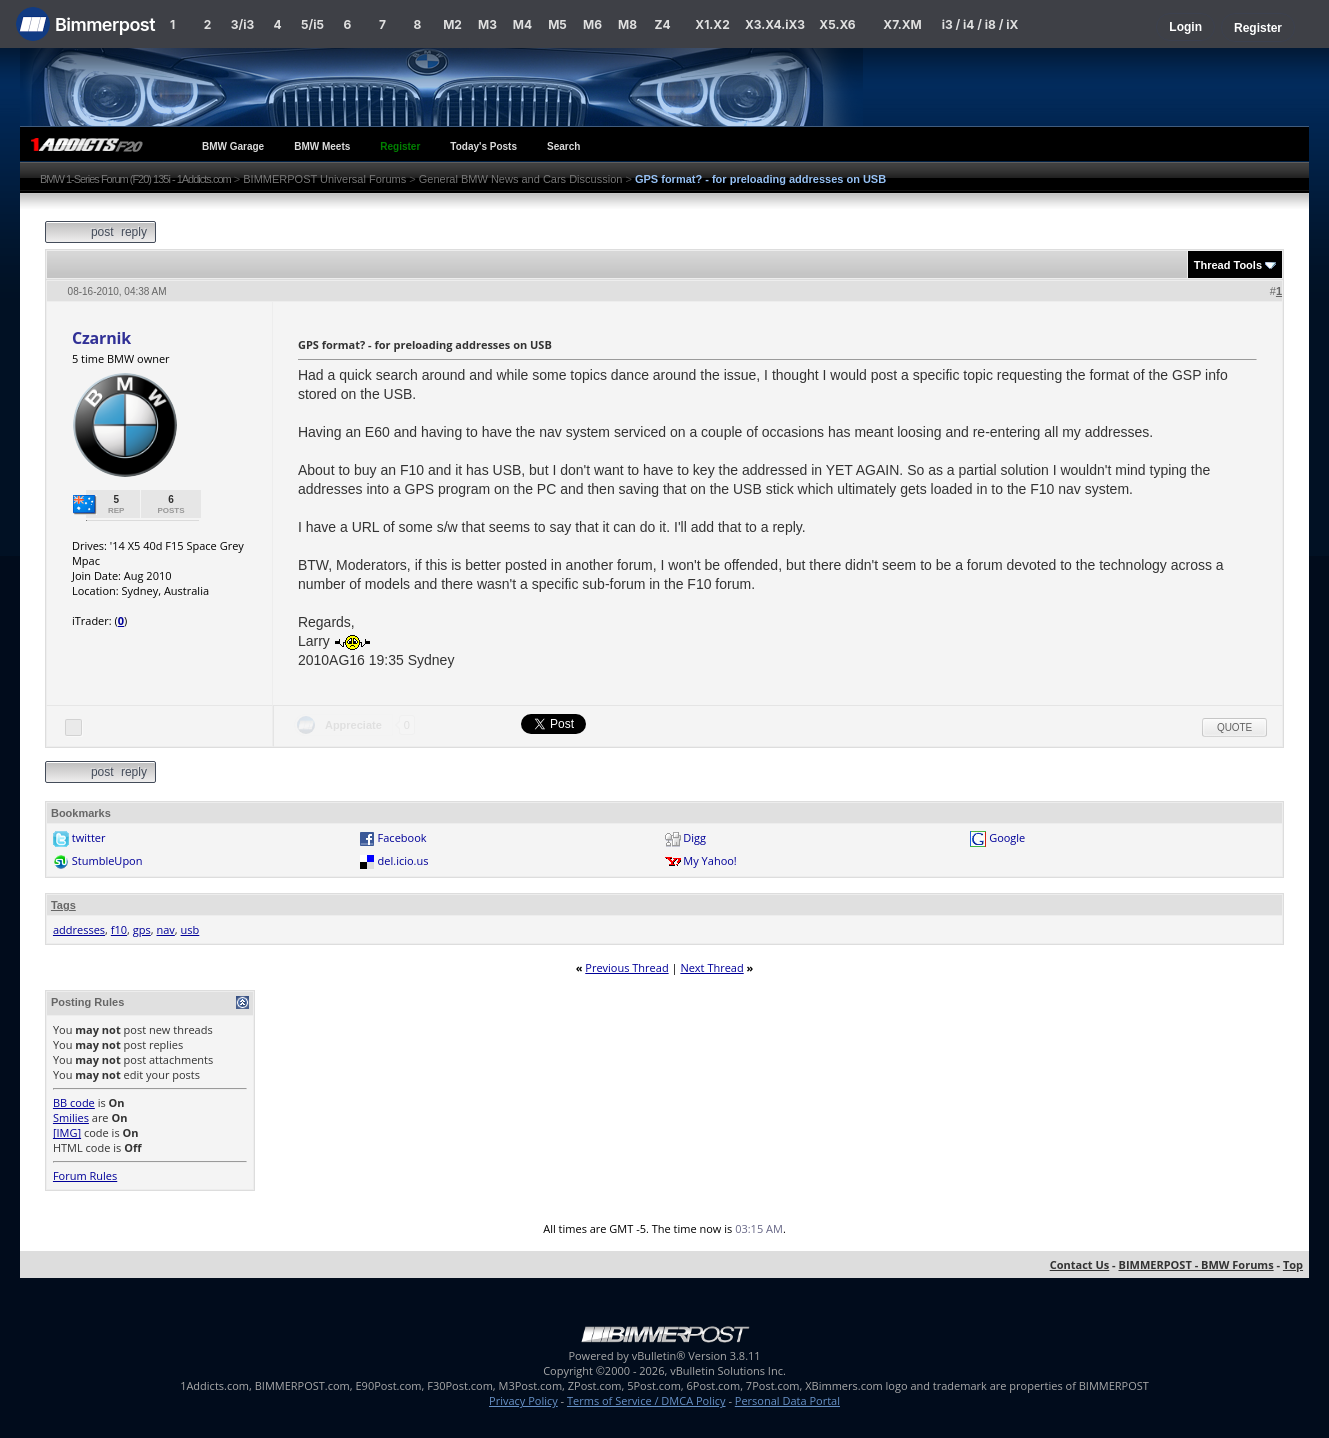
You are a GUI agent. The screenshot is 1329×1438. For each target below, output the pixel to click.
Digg (694, 837)
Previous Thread (626, 967)
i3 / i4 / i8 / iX (980, 24)
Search (563, 146)
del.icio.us (403, 860)
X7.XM (902, 24)
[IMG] (67, 1132)
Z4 (662, 24)
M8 (627, 24)
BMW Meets (322, 146)
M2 (452, 24)
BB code (74, 1102)
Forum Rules (85, 1175)
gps (142, 929)
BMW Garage (233, 146)
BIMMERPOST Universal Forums (324, 179)
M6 (592, 24)
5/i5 (312, 24)
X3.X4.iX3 (775, 24)
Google (1007, 837)
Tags (63, 905)
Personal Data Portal (787, 1400)
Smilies (71, 1117)
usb (190, 929)
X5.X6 (837, 24)
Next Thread (711, 967)
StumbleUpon (107, 860)
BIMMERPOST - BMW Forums (1196, 1264)
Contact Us (1080, 1264)
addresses (79, 929)
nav (165, 929)
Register (1258, 28)
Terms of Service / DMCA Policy (646, 1400)
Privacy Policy (523, 1400)
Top (1293, 1264)
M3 (487, 24)
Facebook (402, 837)
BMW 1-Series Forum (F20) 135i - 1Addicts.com (135, 179)
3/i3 (242, 24)
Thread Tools (1228, 265)
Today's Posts (483, 146)
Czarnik (101, 338)
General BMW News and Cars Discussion (521, 179)
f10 (119, 929)
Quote (1234, 727)
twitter (89, 837)
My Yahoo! (709, 860)
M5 (557, 24)
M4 (522, 24)
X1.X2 (712, 24)
